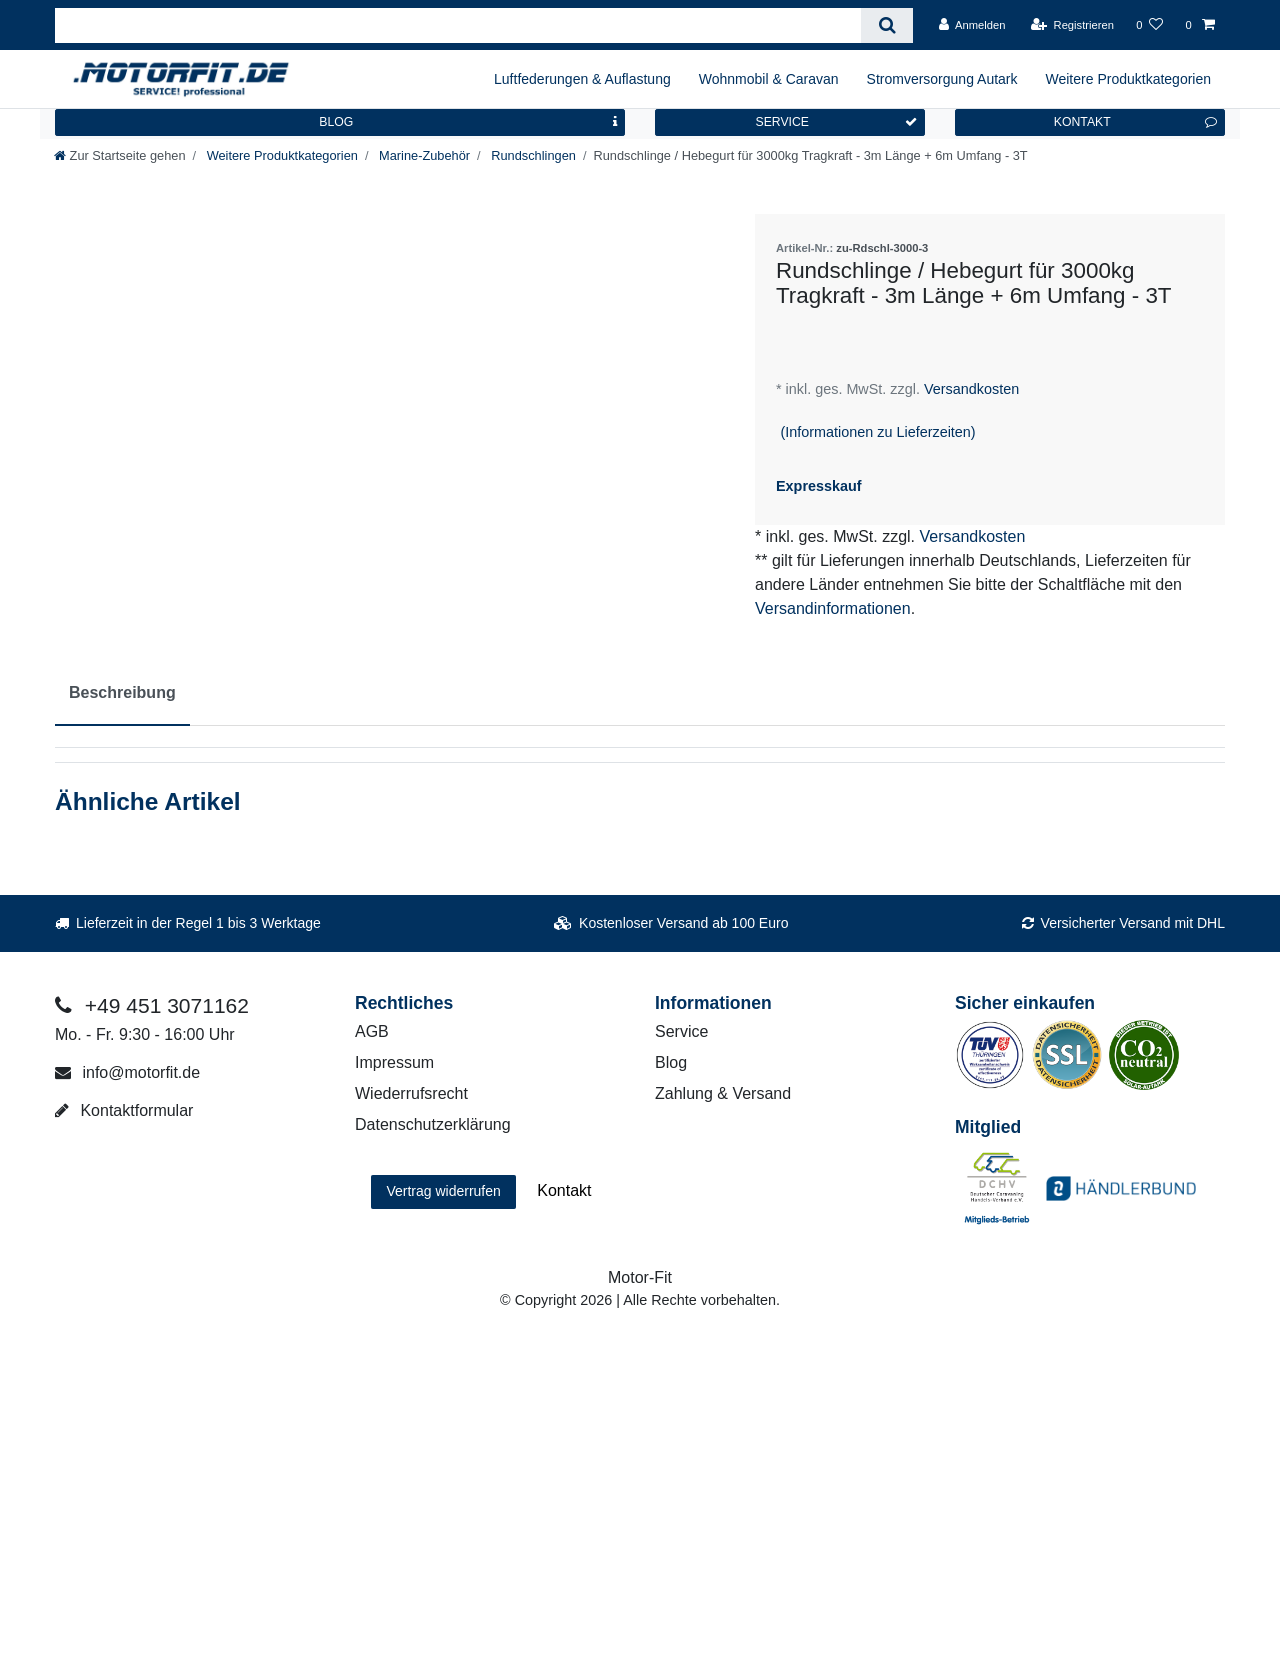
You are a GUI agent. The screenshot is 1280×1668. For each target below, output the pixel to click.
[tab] (122, 694)
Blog (671, 1062)
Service (681, 1031)
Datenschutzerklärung (433, 1124)
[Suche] (886, 25)
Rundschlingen (532, 155)
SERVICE (836, 122)
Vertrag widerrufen (443, 1191)
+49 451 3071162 (152, 1005)
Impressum (394, 1062)
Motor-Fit (640, 1277)
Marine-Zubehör (422, 155)
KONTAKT (1135, 122)
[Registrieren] (1072, 25)
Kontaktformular (124, 1110)
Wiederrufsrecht (411, 1093)
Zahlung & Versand (723, 1093)
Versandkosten (969, 389)
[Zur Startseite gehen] (120, 155)
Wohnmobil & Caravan (769, 79)
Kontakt (564, 1190)
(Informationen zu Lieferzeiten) (877, 432)
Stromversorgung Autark (942, 79)
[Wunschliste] (1149, 25)
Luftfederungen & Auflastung (582, 79)
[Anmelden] (972, 25)
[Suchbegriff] (458, 25)
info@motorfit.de (127, 1072)
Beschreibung (122, 692)
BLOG (468, 122)
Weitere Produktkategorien (1129, 79)
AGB (372, 1031)
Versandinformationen (833, 608)
